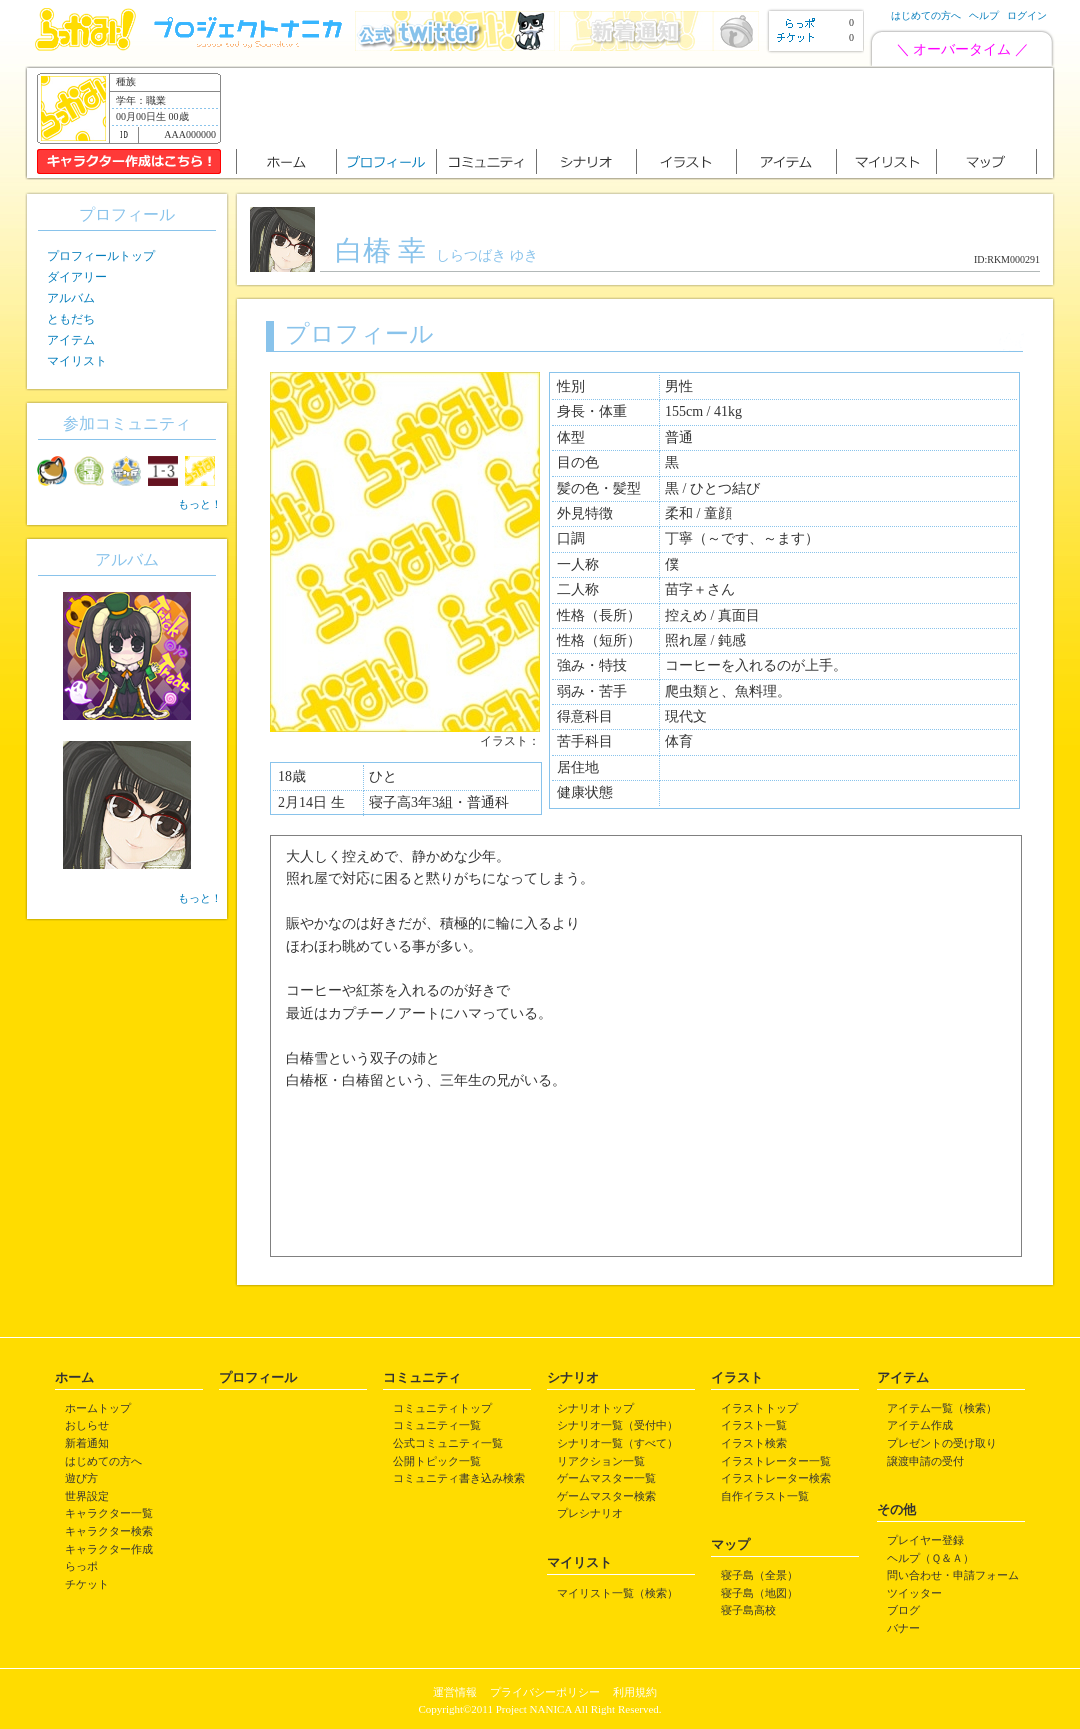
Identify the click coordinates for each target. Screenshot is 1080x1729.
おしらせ (87, 1425)
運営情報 (455, 1692)
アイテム (71, 340)
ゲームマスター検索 (606, 1496)
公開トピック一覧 (437, 1461)
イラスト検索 (754, 1443)
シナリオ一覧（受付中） (617, 1425)
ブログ (903, 1610)
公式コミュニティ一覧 (448, 1443)
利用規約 (635, 1692)
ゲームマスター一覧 (606, 1478)
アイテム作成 (920, 1425)
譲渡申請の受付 (925, 1461)
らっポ (81, 1566)
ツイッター (914, 1593)
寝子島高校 (748, 1610)
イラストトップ (759, 1408)
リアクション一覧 (601, 1461)
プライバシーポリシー (545, 1692)
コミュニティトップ (442, 1408)
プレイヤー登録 (925, 1540)
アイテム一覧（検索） (942, 1408)
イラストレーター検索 (776, 1478)
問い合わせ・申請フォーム (953, 1575)
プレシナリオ (590, 1513)
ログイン (1027, 15)
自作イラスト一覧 (765, 1496)
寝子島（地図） (759, 1593)
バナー (903, 1628)
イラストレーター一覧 (776, 1461)
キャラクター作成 (109, 1549)
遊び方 (81, 1478)
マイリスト (77, 361)
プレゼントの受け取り (942, 1443)
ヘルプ (984, 15)
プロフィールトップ (101, 256)
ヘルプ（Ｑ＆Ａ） (930, 1558)
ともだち (71, 319)
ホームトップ (98, 1408)
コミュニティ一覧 (437, 1425)
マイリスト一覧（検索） (617, 1593)
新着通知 (87, 1443)
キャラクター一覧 (109, 1513)
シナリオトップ (595, 1408)
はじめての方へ (926, 15)
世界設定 (87, 1496)
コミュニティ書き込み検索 (459, 1478)
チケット (87, 1584)
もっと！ (200, 504)
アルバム (71, 298)
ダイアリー (77, 277)
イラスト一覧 (754, 1425)
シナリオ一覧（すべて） (617, 1443)
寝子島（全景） (759, 1575)
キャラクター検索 (109, 1531)
